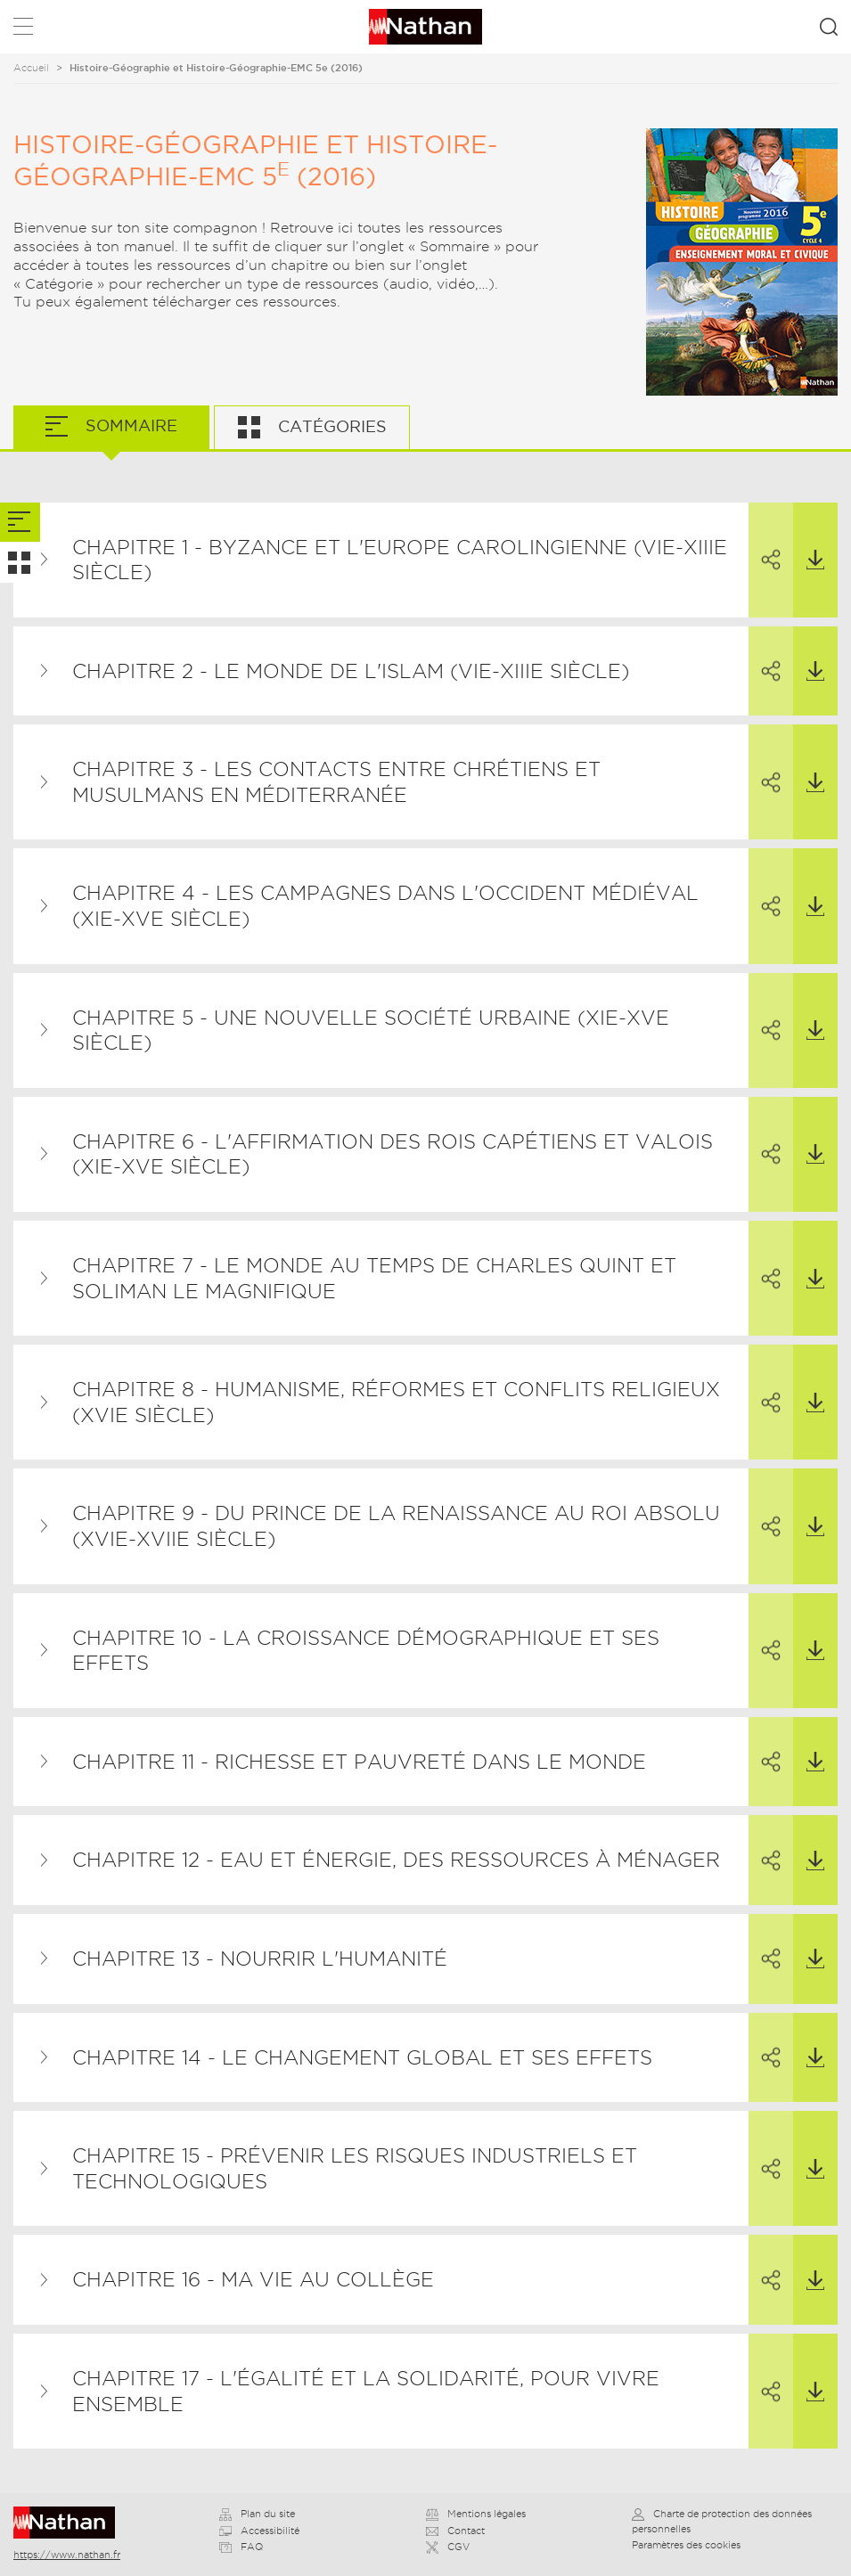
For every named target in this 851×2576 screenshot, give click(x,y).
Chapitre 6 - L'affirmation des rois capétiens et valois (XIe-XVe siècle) (392, 1154)
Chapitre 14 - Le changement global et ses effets (362, 2057)
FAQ (241, 2546)
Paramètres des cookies (686, 2544)
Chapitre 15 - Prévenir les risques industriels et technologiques (354, 2168)
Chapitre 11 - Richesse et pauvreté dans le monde (359, 1761)
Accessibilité (259, 2530)
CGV (448, 2546)
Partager (765, 537)
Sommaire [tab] (129, 425)
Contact (455, 2530)
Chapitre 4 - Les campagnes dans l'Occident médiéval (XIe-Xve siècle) (385, 905)
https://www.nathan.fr (66, 2554)
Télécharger (808, 536)
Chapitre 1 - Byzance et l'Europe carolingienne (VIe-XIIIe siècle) (399, 560)
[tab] (20, 523)
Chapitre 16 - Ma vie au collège (253, 2279)
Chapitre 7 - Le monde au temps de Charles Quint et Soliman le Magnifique (374, 1278)
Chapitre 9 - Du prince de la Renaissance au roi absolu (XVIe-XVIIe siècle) (396, 1526)
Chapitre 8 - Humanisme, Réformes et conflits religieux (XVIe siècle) (396, 1402)
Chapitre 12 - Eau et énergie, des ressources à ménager (396, 1859)
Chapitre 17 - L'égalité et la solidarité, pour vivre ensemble (365, 2391)
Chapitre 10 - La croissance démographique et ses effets (365, 1650)
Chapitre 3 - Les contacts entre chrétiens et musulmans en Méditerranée (336, 782)
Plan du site (257, 2513)
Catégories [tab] (330, 426)
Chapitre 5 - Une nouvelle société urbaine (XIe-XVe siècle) (370, 1030)
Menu (23, 30)
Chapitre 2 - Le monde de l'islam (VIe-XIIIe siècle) (350, 671)
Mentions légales (476, 2513)
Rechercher (829, 27)
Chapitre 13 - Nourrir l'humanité (259, 1958)
